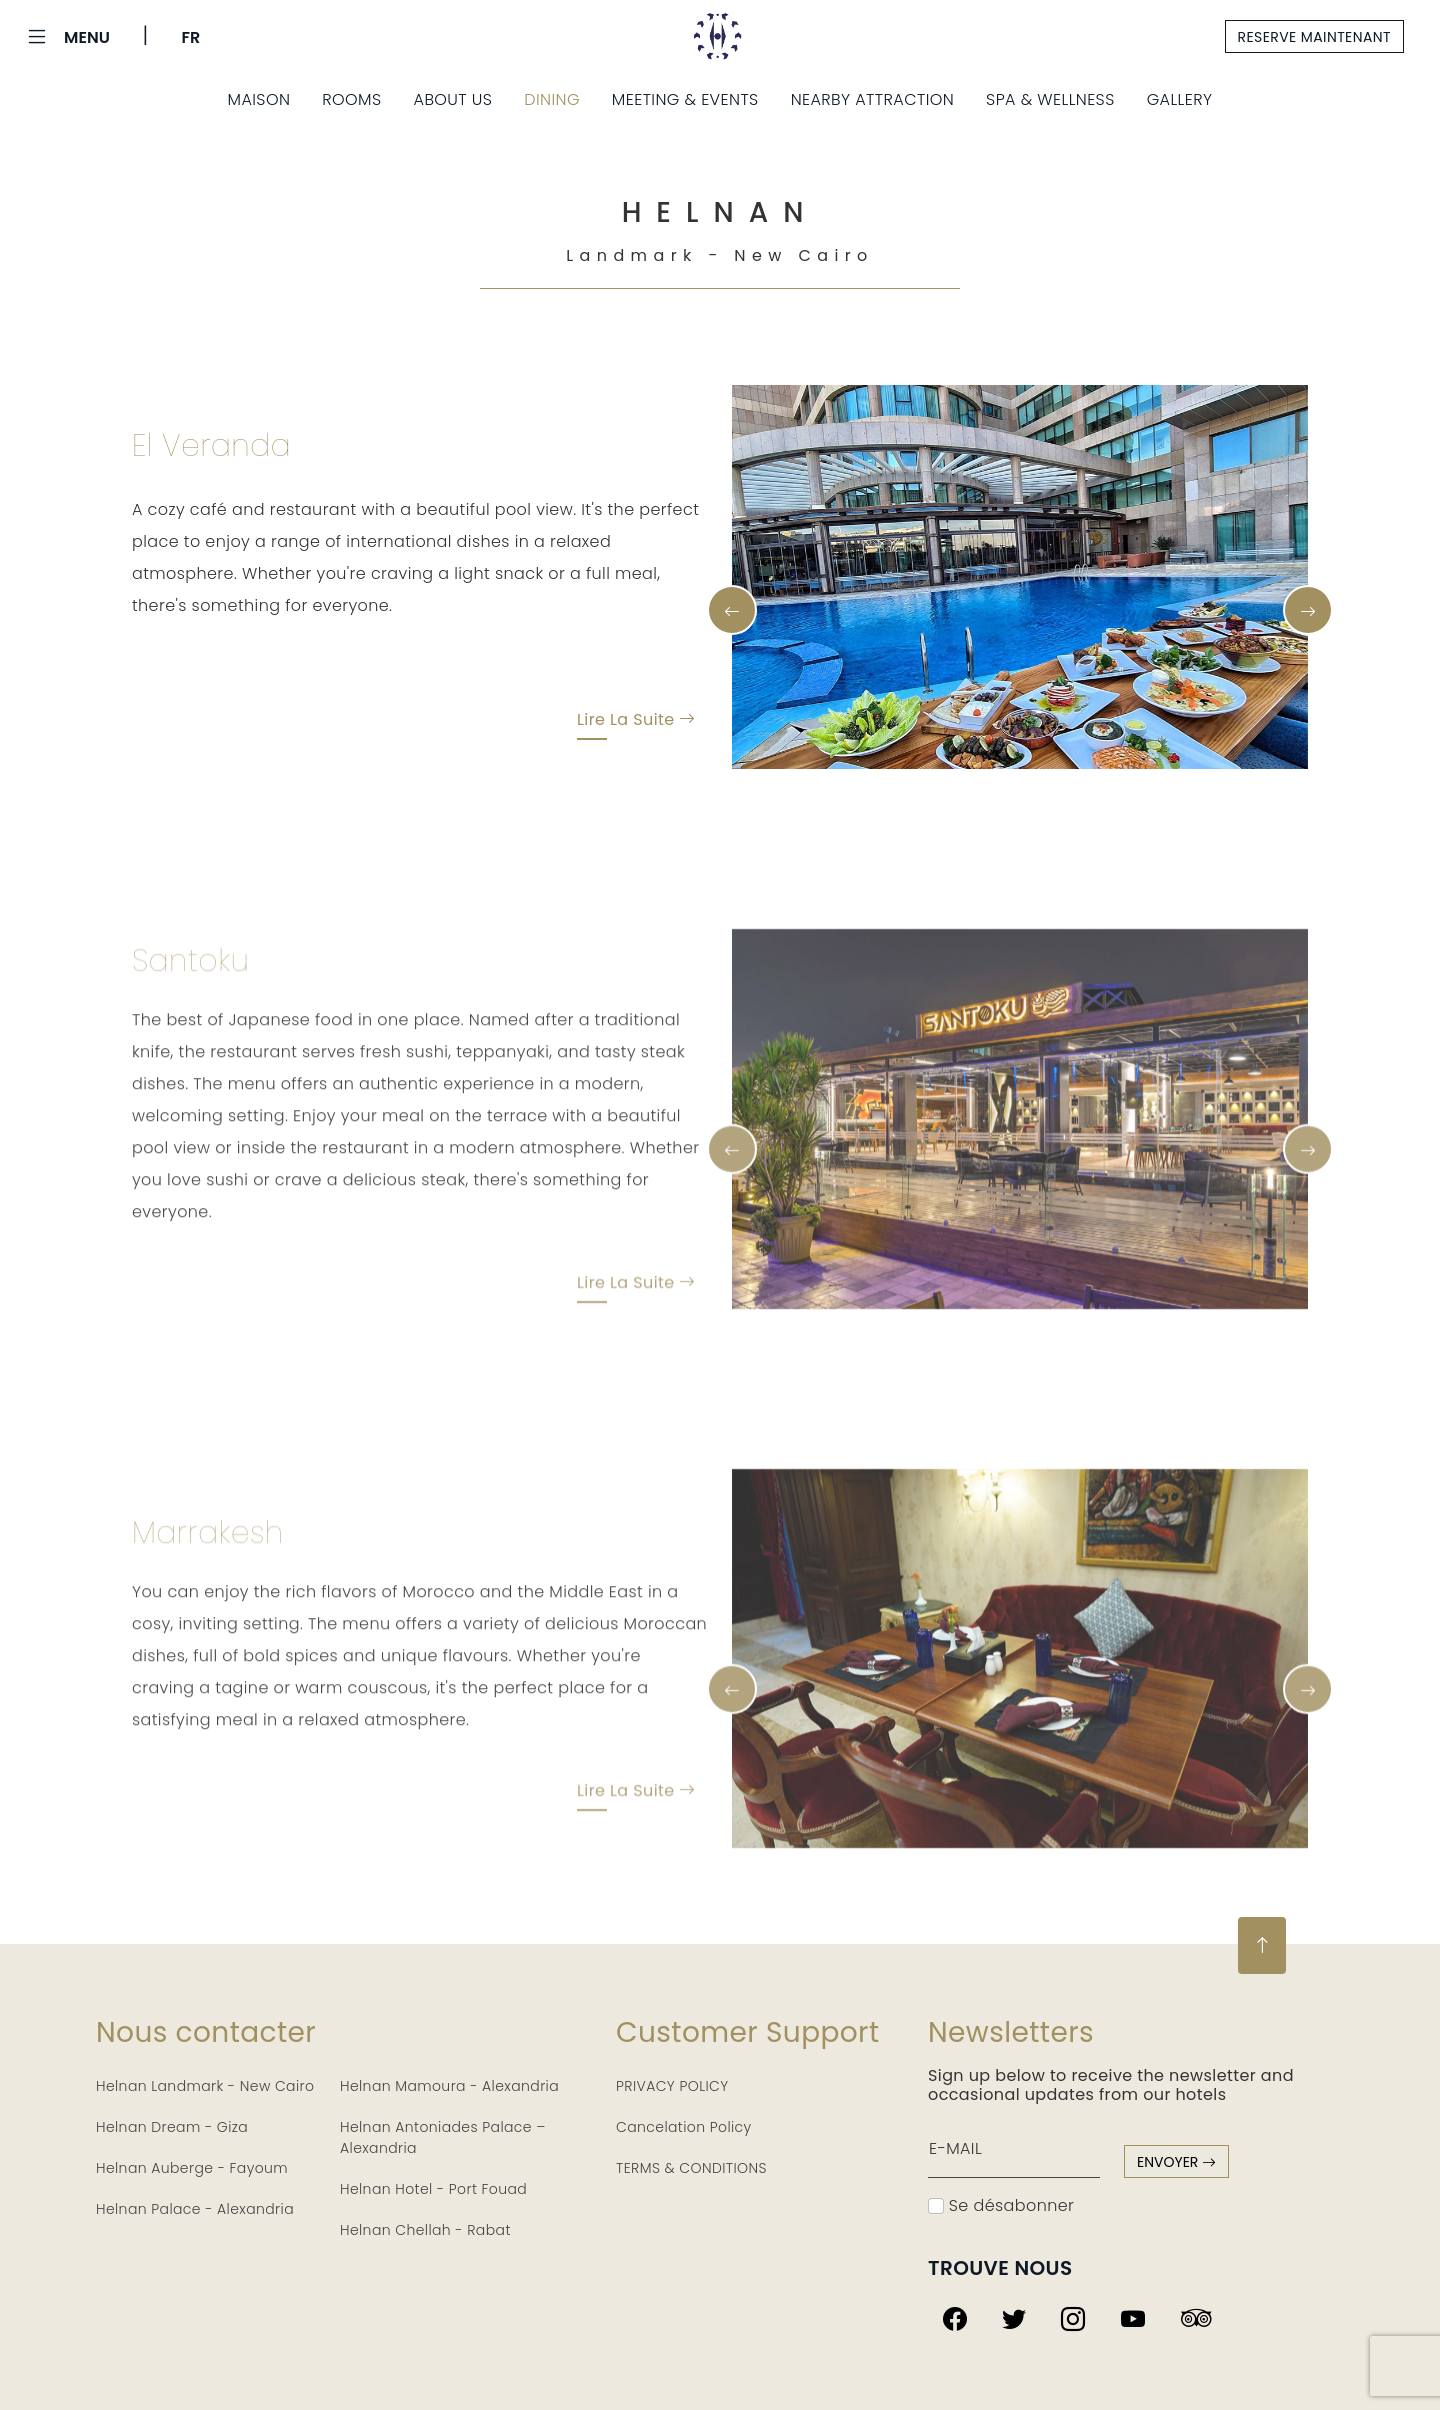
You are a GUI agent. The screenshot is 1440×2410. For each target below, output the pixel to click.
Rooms (351, 99)
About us (453, 99)
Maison (259, 99)
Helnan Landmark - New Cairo (205, 2086)
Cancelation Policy (684, 2127)
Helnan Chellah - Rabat (425, 2230)
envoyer (1176, 2162)
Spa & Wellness (1050, 99)
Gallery (1180, 99)
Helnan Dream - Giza (172, 2127)
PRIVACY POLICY (672, 2086)
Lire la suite (636, 723)
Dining (552, 99)
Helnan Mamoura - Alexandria (449, 2086)
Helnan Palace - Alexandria (195, 2209)
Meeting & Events (685, 99)
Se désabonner (1001, 2205)
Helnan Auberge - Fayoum (192, 2168)
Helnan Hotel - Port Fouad (433, 2189)
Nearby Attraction (872, 99)
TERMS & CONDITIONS (691, 2168)
